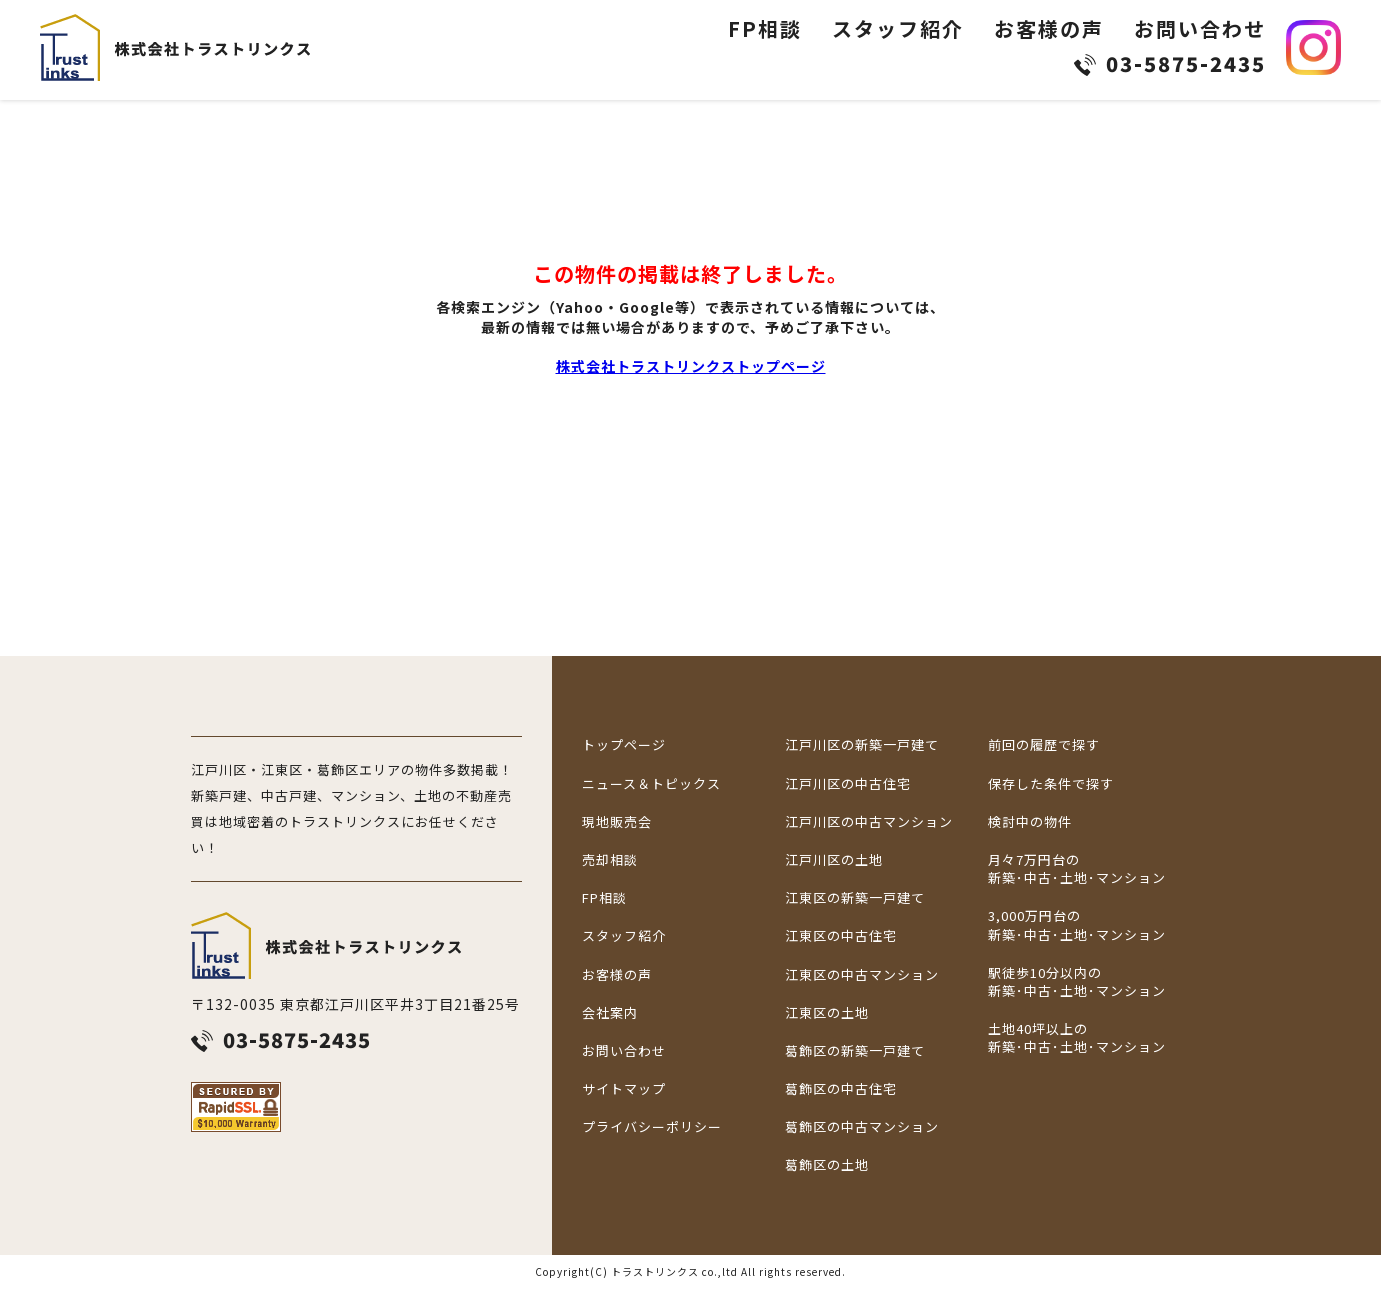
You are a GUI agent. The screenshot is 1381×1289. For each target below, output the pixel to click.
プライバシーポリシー (652, 1127)
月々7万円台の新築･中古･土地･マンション (1077, 869)
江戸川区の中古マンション (869, 822)
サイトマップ (624, 1089)
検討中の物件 (1030, 822)
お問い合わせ (1200, 28)
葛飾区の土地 (827, 1165)
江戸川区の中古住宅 (848, 784)
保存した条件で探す (1051, 784)
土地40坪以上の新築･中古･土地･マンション (1077, 1038)
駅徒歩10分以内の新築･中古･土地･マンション (1077, 982)
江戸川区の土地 (834, 860)
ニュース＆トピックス (651, 784)
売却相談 (610, 860)
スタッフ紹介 (898, 28)
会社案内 (610, 1013)
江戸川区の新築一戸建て (862, 745)
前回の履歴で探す (1044, 745)
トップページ (624, 745)
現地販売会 (617, 822)
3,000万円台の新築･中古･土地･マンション (1077, 925)
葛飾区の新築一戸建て (855, 1051)
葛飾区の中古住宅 (841, 1089)
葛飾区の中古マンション (862, 1127)
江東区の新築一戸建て (855, 898)
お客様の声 (1049, 28)
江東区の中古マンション (862, 975)
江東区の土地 (827, 1013)
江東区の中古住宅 (841, 936)
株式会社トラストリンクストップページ (691, 366)
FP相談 (765, 28)
